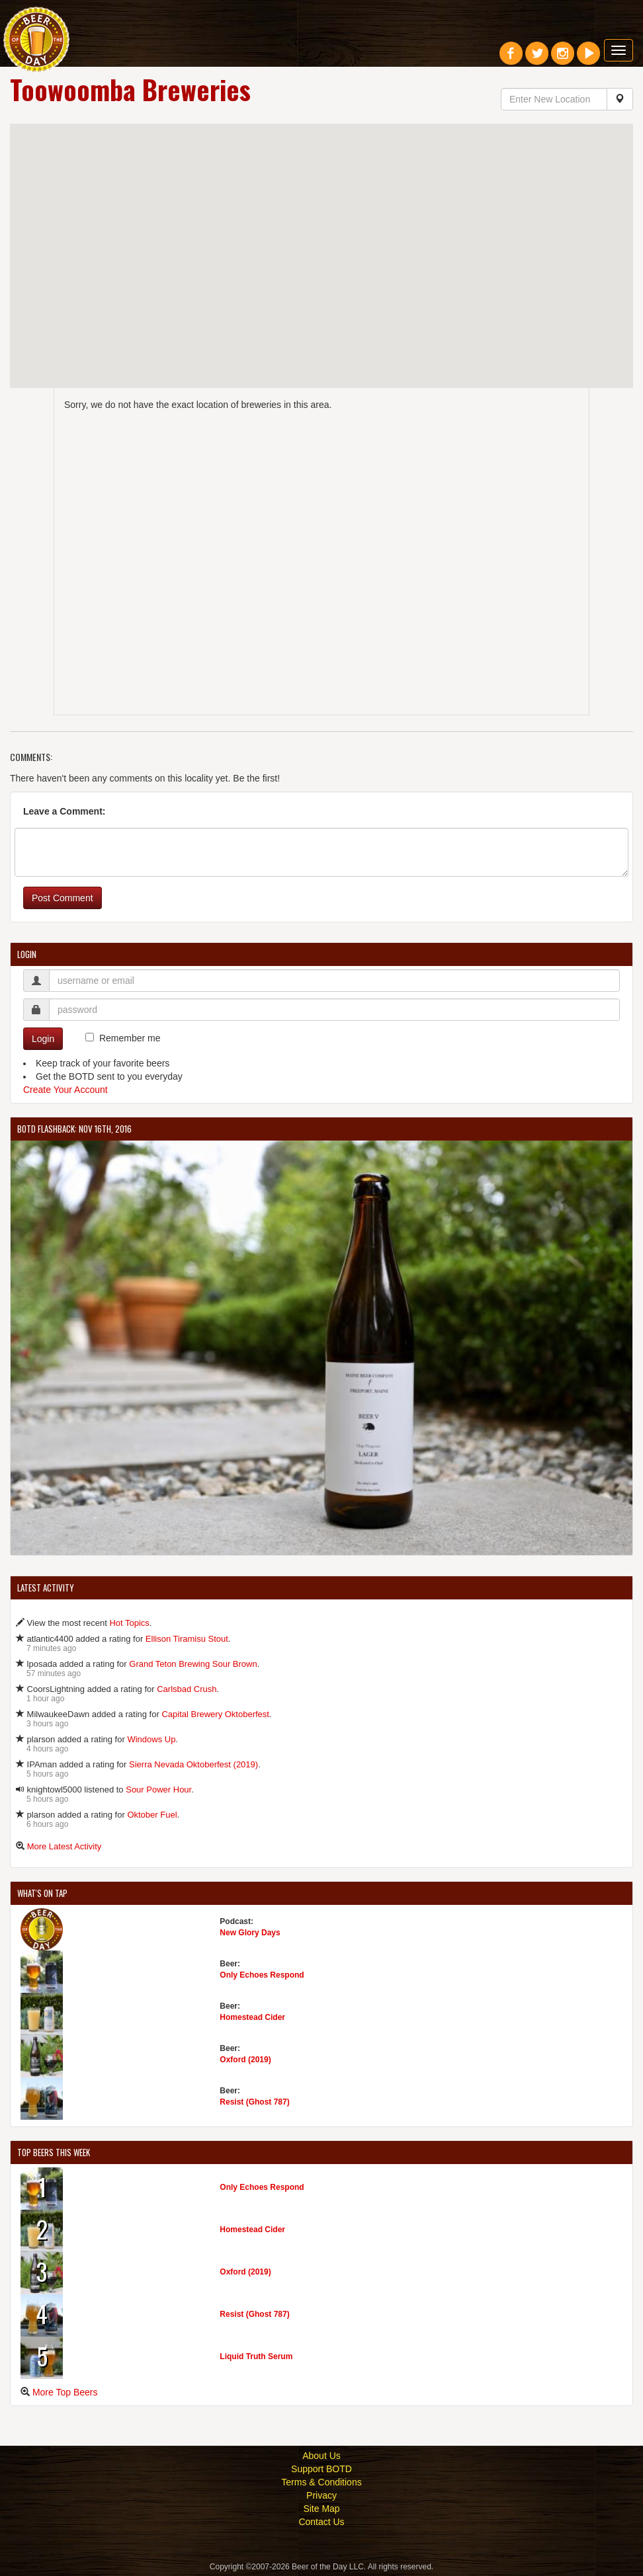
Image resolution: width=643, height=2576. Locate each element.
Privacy (321, 2495)
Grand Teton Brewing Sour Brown (193, 1664)
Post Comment (62, 898)
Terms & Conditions (321, 2482)
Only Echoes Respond (262, 1975)
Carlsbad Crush (186, 1689)
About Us (321, 2455)
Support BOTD (321, 2469)
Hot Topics (129, 1623)
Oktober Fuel (152, 1815)
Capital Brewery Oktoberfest (215, 1714)
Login (43, 1038)
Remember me (130, 1038)
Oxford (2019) (245, 2059)
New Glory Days (250, 1932)
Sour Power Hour (158, 1789)
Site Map (321, 2508)
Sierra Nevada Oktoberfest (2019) (193, 1764)
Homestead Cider (252, 2017)
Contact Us (321, 2521)
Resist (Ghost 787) (254, 2102)
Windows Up (151, 1739)
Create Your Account (65, 1089)
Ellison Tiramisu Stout (187, 1639)
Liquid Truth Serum (256, 2356)
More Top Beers (65, 2392)
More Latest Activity (64, 1846)
